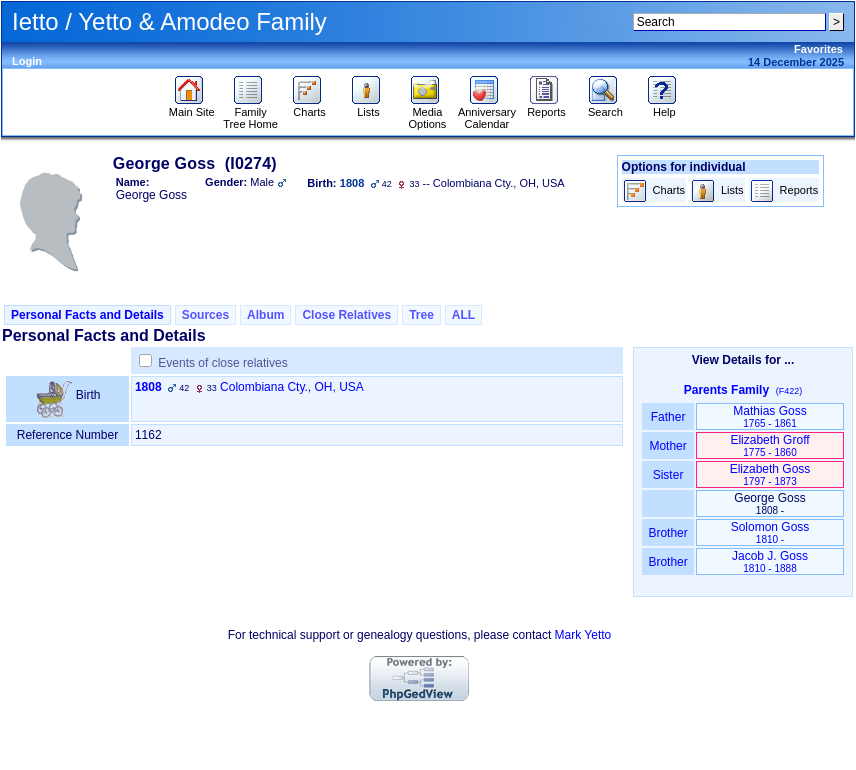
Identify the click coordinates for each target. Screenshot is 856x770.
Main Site (192, 107)
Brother (667, 533)
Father (667, 417)
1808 (148, 387)
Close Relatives (346, 315)
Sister (668, 475)
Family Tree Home (250, 113)
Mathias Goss (769, 416)
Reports (546, 107)
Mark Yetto (583, 635)
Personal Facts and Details (87, 315)
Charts (309, 107)
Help (664, 107)
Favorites (818, 49)
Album (265, 315)
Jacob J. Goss (770, 561)
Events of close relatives (222, 363)
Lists (368, 107)
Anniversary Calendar (487, 113)
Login (27, 61)
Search (605, 107)
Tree (421, 315)
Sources (205, 315)
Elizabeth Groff (769, 445)
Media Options (427, 113)
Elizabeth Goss (770, 474)
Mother (668, 446)
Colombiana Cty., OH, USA (292, 387)
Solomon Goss (770, 532)
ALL (463, 315)
